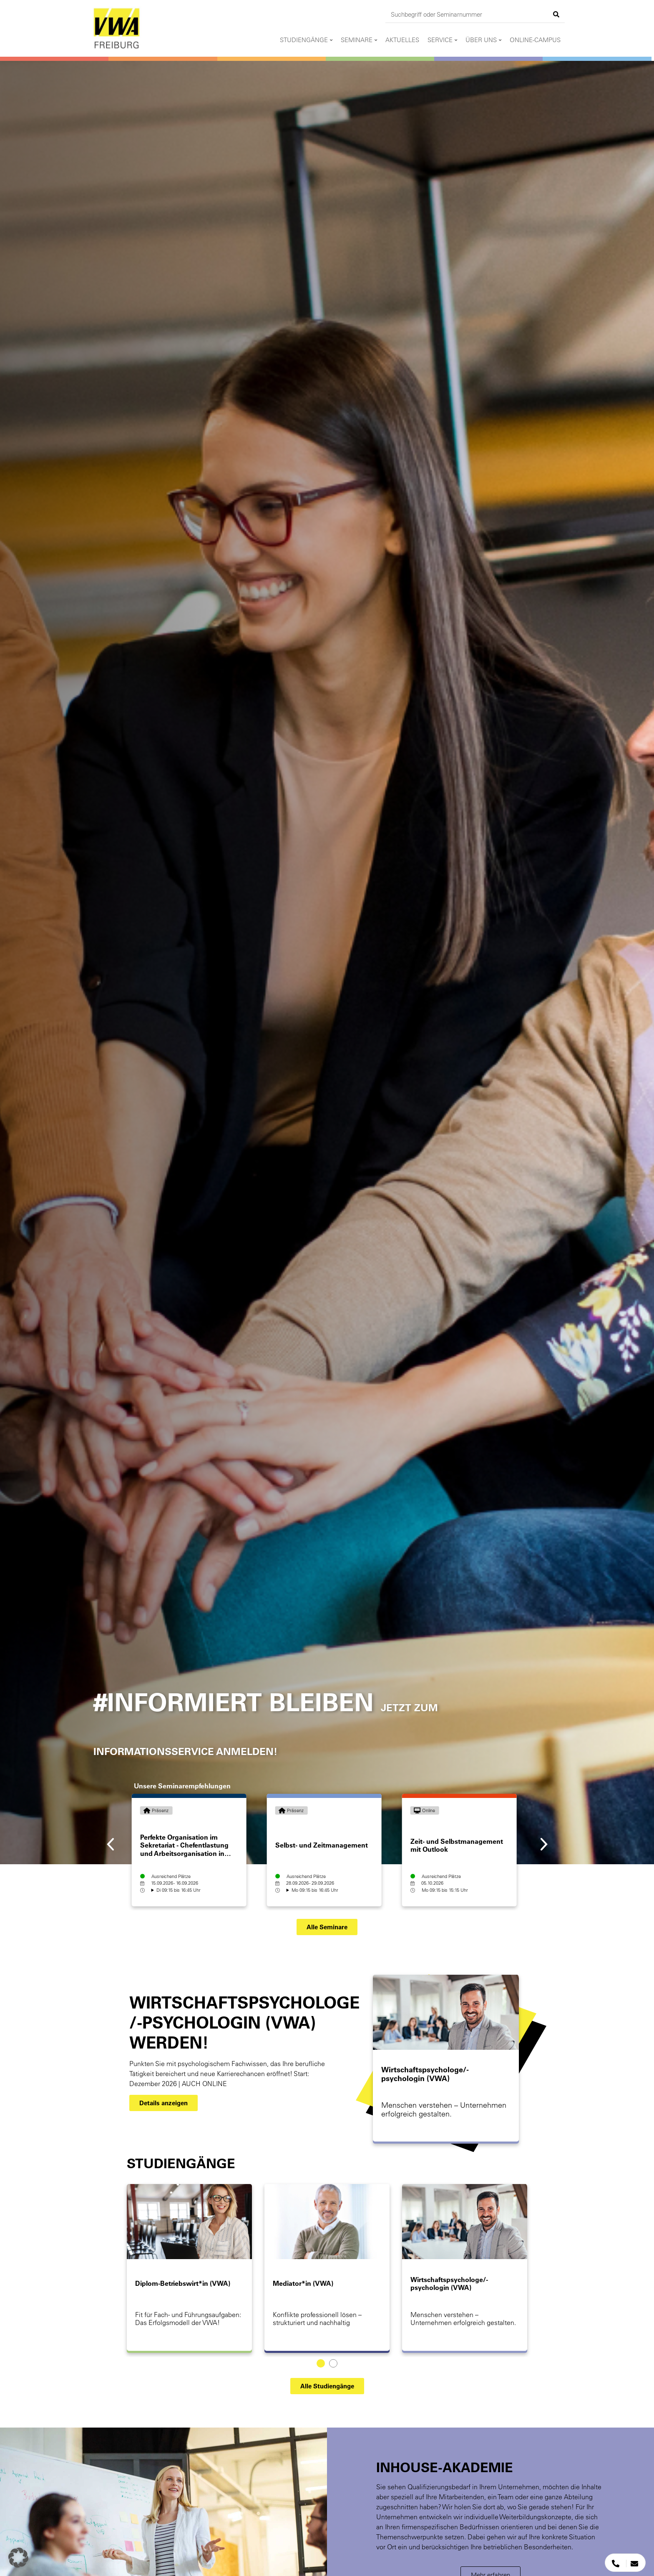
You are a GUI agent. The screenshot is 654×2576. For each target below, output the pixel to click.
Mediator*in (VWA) (303, 2283)
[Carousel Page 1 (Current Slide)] (321, 2363)
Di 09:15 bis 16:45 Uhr (178, 1890)
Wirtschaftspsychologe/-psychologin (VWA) (425, 2073)
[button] (327, 1927)
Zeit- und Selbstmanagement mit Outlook (456, 1845)
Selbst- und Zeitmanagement (321, 1844)
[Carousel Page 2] (333, 2363)
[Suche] (556, 14)
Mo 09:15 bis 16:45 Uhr (315, 1890)
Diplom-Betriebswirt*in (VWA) (182, 2283)
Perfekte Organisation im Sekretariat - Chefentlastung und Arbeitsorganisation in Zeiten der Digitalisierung (184, 1849)
